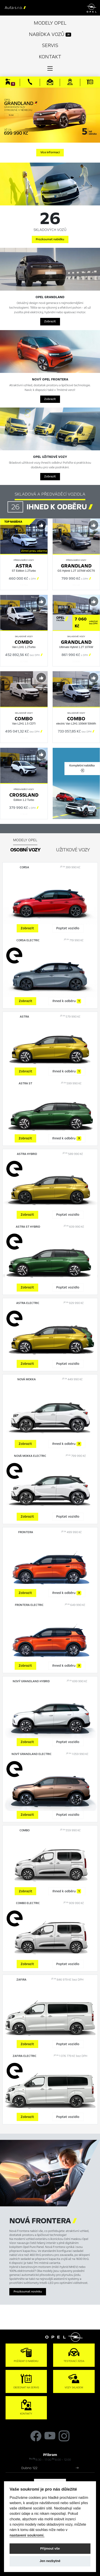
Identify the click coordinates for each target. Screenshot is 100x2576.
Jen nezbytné (50, 2561)
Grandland (76, 565)
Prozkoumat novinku (28, 2292)
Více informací (50, 152)
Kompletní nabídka (82, 768)
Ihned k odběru (66, 1001)
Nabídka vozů (50, 34)
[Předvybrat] (41, 525)
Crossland (23, 795)
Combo (24, 642)
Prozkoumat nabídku (50, 239)
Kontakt (50, 56)
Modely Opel (50, 23)
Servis (50, 45)
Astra (24, 565)
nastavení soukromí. (27, 2535)
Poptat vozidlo (67, 928)
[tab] (73, 849)
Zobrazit (50, 321)
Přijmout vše (50, 2548)
